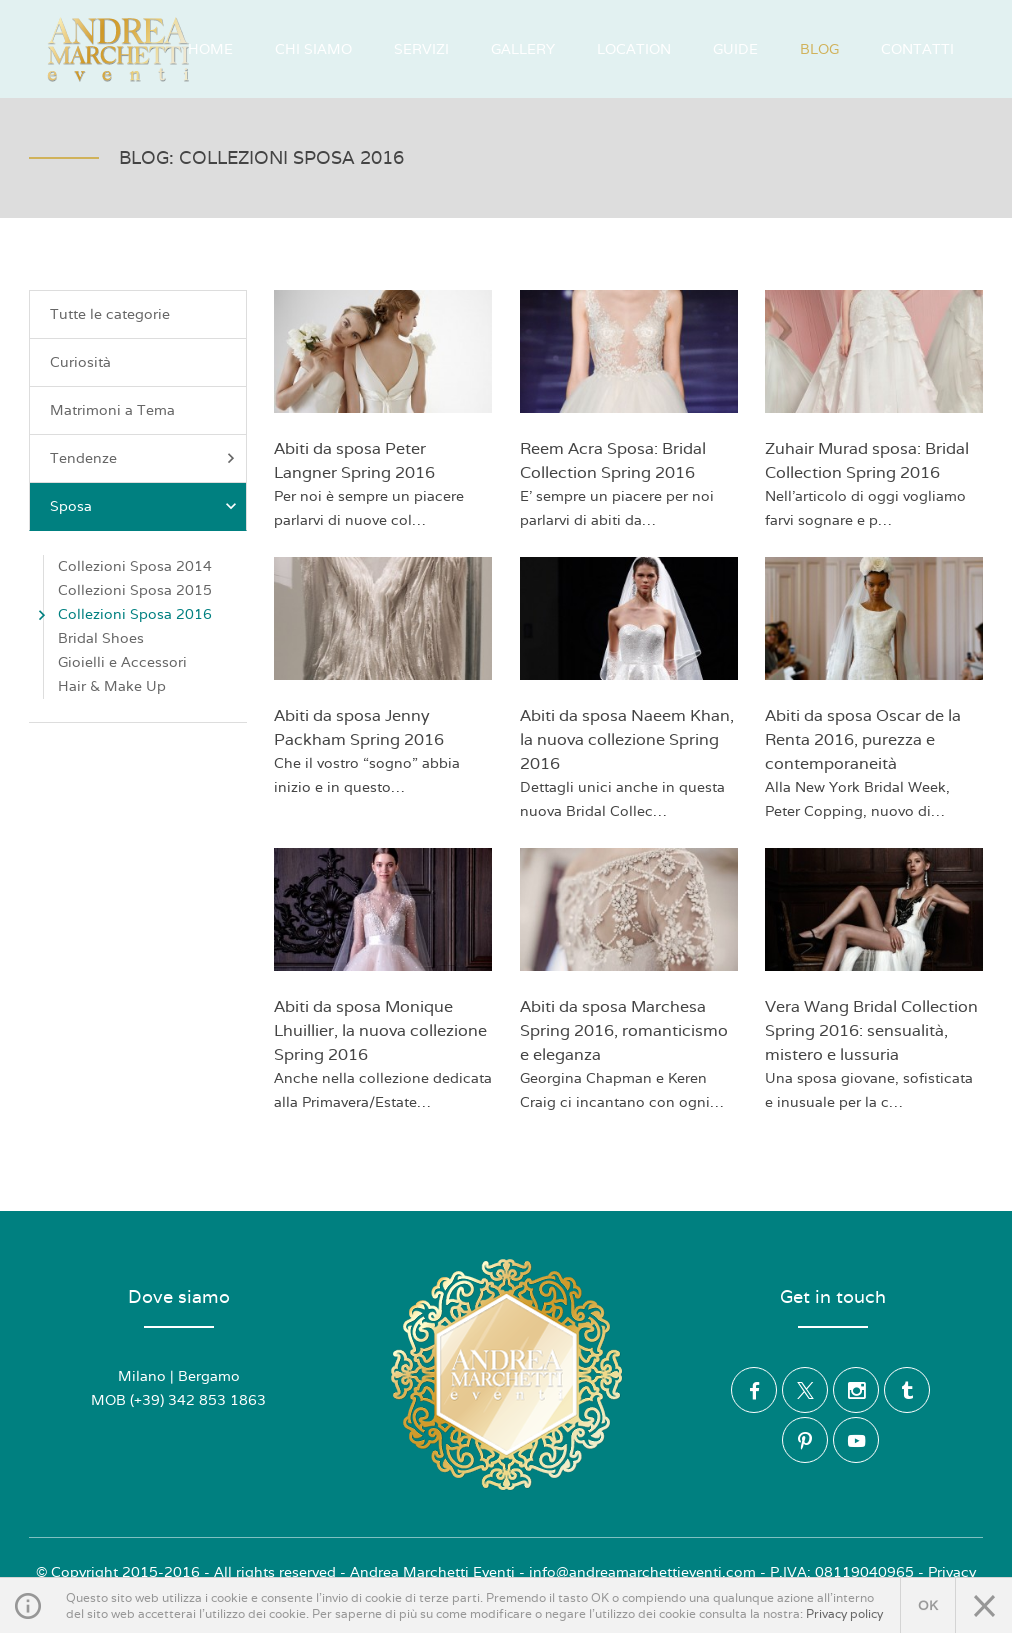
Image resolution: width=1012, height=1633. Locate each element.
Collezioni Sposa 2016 (135, 614)
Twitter (805, 1390)
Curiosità (80, 362)
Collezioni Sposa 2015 (135, 590)
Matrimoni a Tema (112, 410)
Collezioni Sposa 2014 (135, 566)
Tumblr (907, 1390)
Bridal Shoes (101, 638)
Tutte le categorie (110, 314)
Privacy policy (844, 1614)
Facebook (754, 1390)
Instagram (856, 1390)
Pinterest (805, 1440)
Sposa (145, 506)
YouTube (856, 1440)
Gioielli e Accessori (122, 662)
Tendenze (145, 458)
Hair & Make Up (112, 686)
